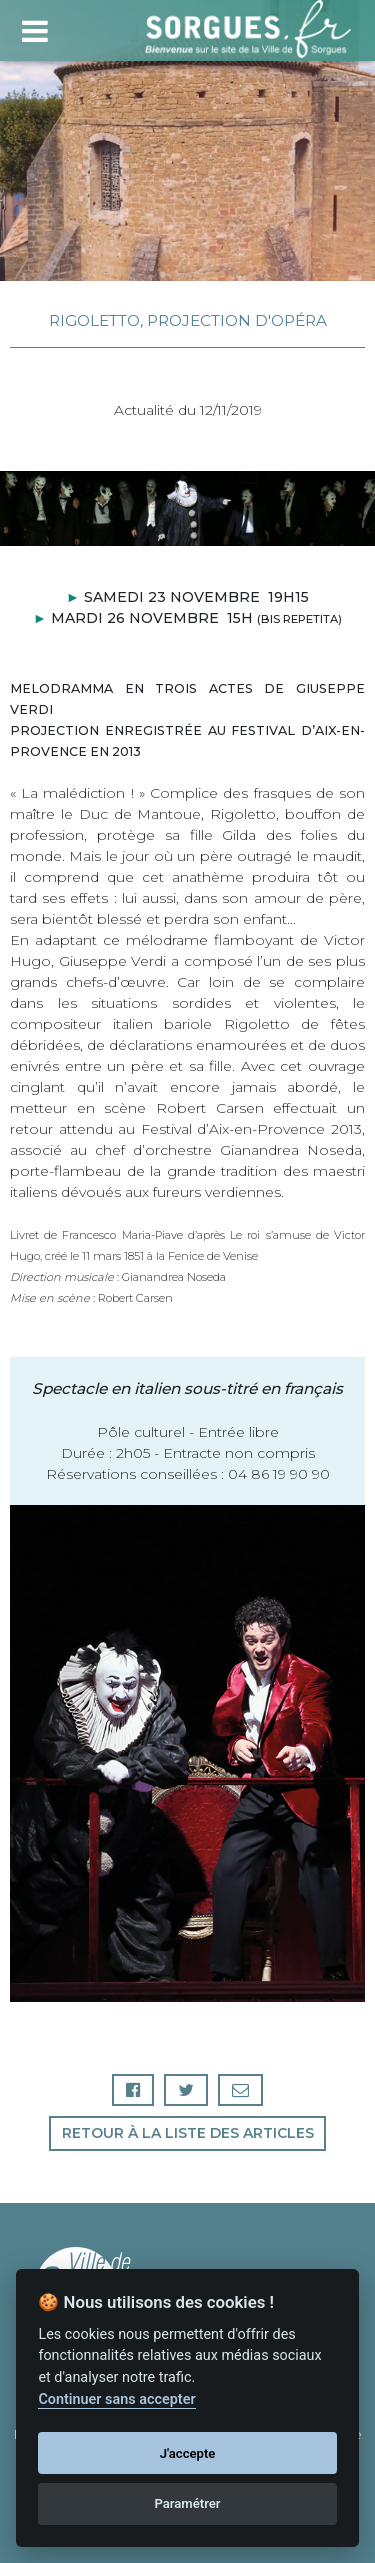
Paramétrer (187, 2503)
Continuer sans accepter (116, 2399)
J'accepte (188, 2453)
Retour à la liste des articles (188, 2133)
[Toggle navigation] (34, 28)
